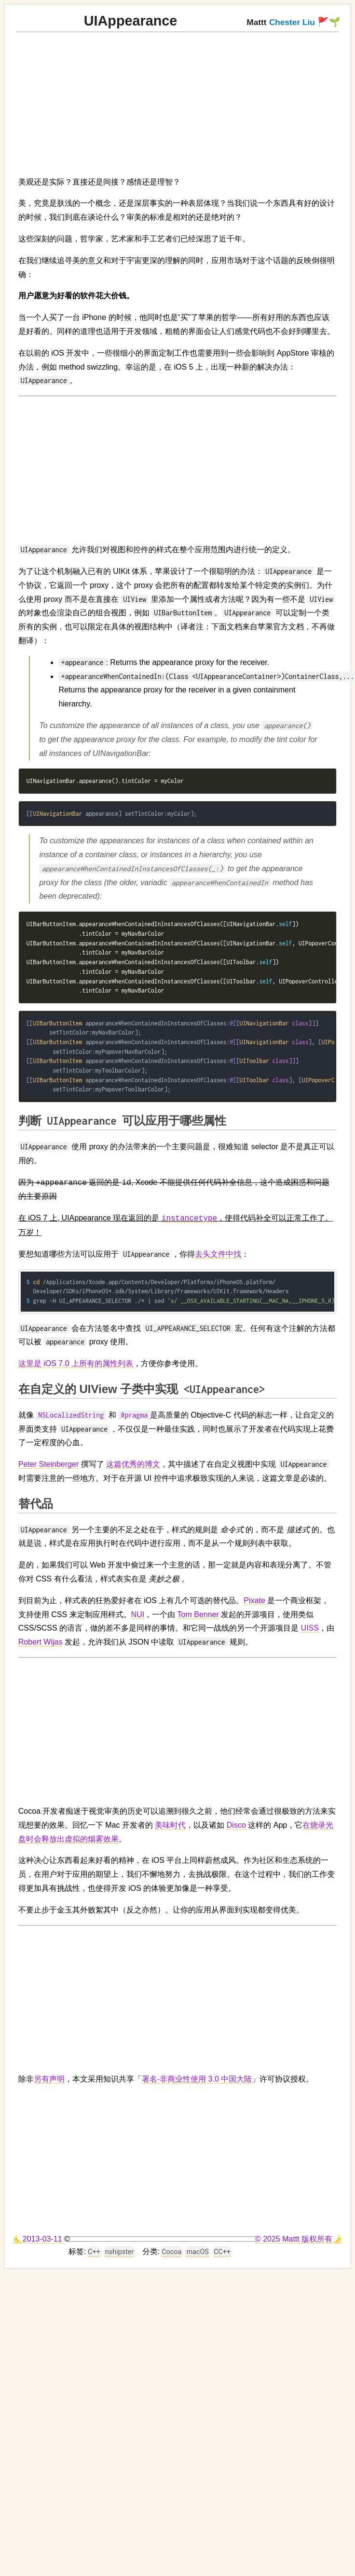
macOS (197, 2252)
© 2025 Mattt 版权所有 (293, 2239)
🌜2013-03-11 (38, 2239)
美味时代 (170, 1825)
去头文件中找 (218, 1254)
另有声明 (49, 2079)
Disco (236, 1825)
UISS (310, 1628)
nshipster (119, 2252)
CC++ (222, 2252)
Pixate (254, 1600)
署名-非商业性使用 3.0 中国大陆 (197, 2079)
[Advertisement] (131, 100)
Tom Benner (198, 1614)
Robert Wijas (40, 1642)
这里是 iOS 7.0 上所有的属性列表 (75, 1363)
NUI (138, 1614)
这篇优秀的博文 (133, 1464)
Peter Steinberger (48, 1464)
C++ (94, 2252)
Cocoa (171, 2252)
